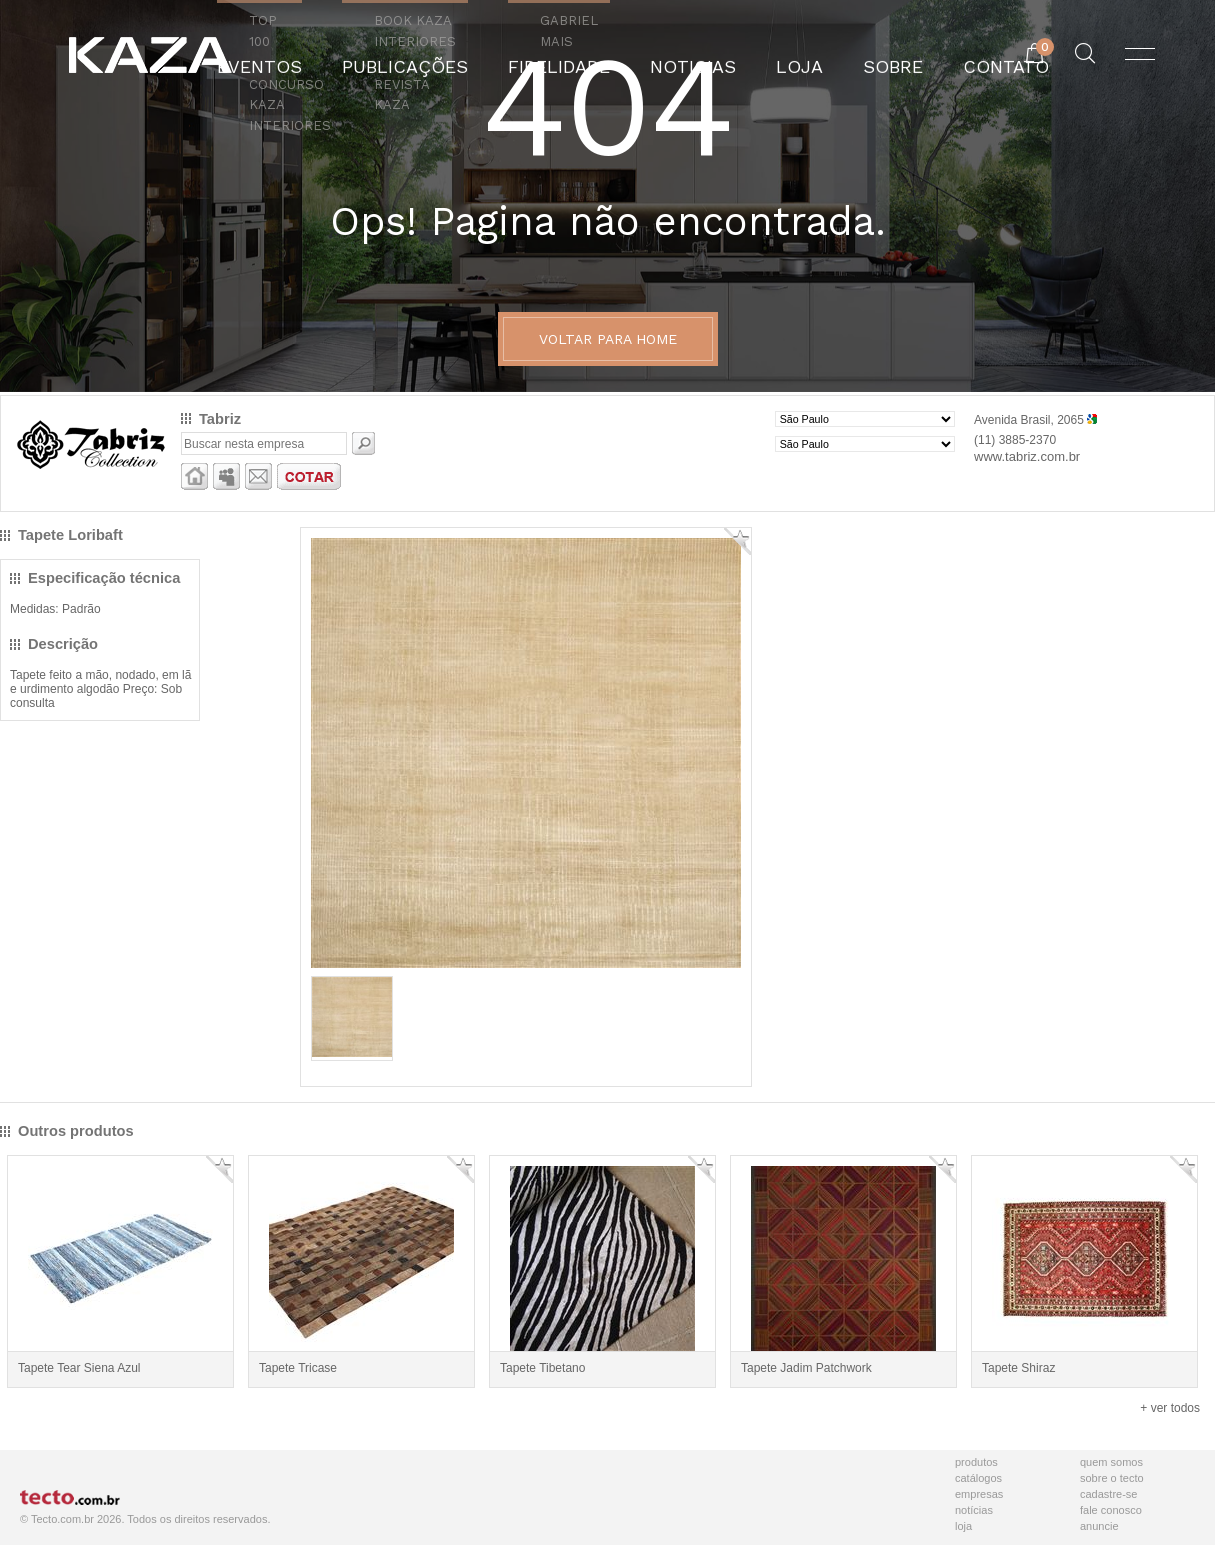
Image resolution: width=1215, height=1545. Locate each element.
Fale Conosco (1111, 1510)
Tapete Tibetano (542, 1368)
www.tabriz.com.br (1027, 456)
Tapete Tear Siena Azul (79, 1368)
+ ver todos (1170, 1408)
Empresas (979, 1494)
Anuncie (1099, 1526)
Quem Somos (1111, 1462)
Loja (963, 1526)
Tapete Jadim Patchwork (806, 1368)
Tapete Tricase (298, 1368)
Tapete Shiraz (1018, 1368)
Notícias (974, 1510)
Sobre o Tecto (1112, 1478)
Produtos (976, 1462)
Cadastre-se (1108, 1494)
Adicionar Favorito (737, 541)
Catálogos (978, 1478)
